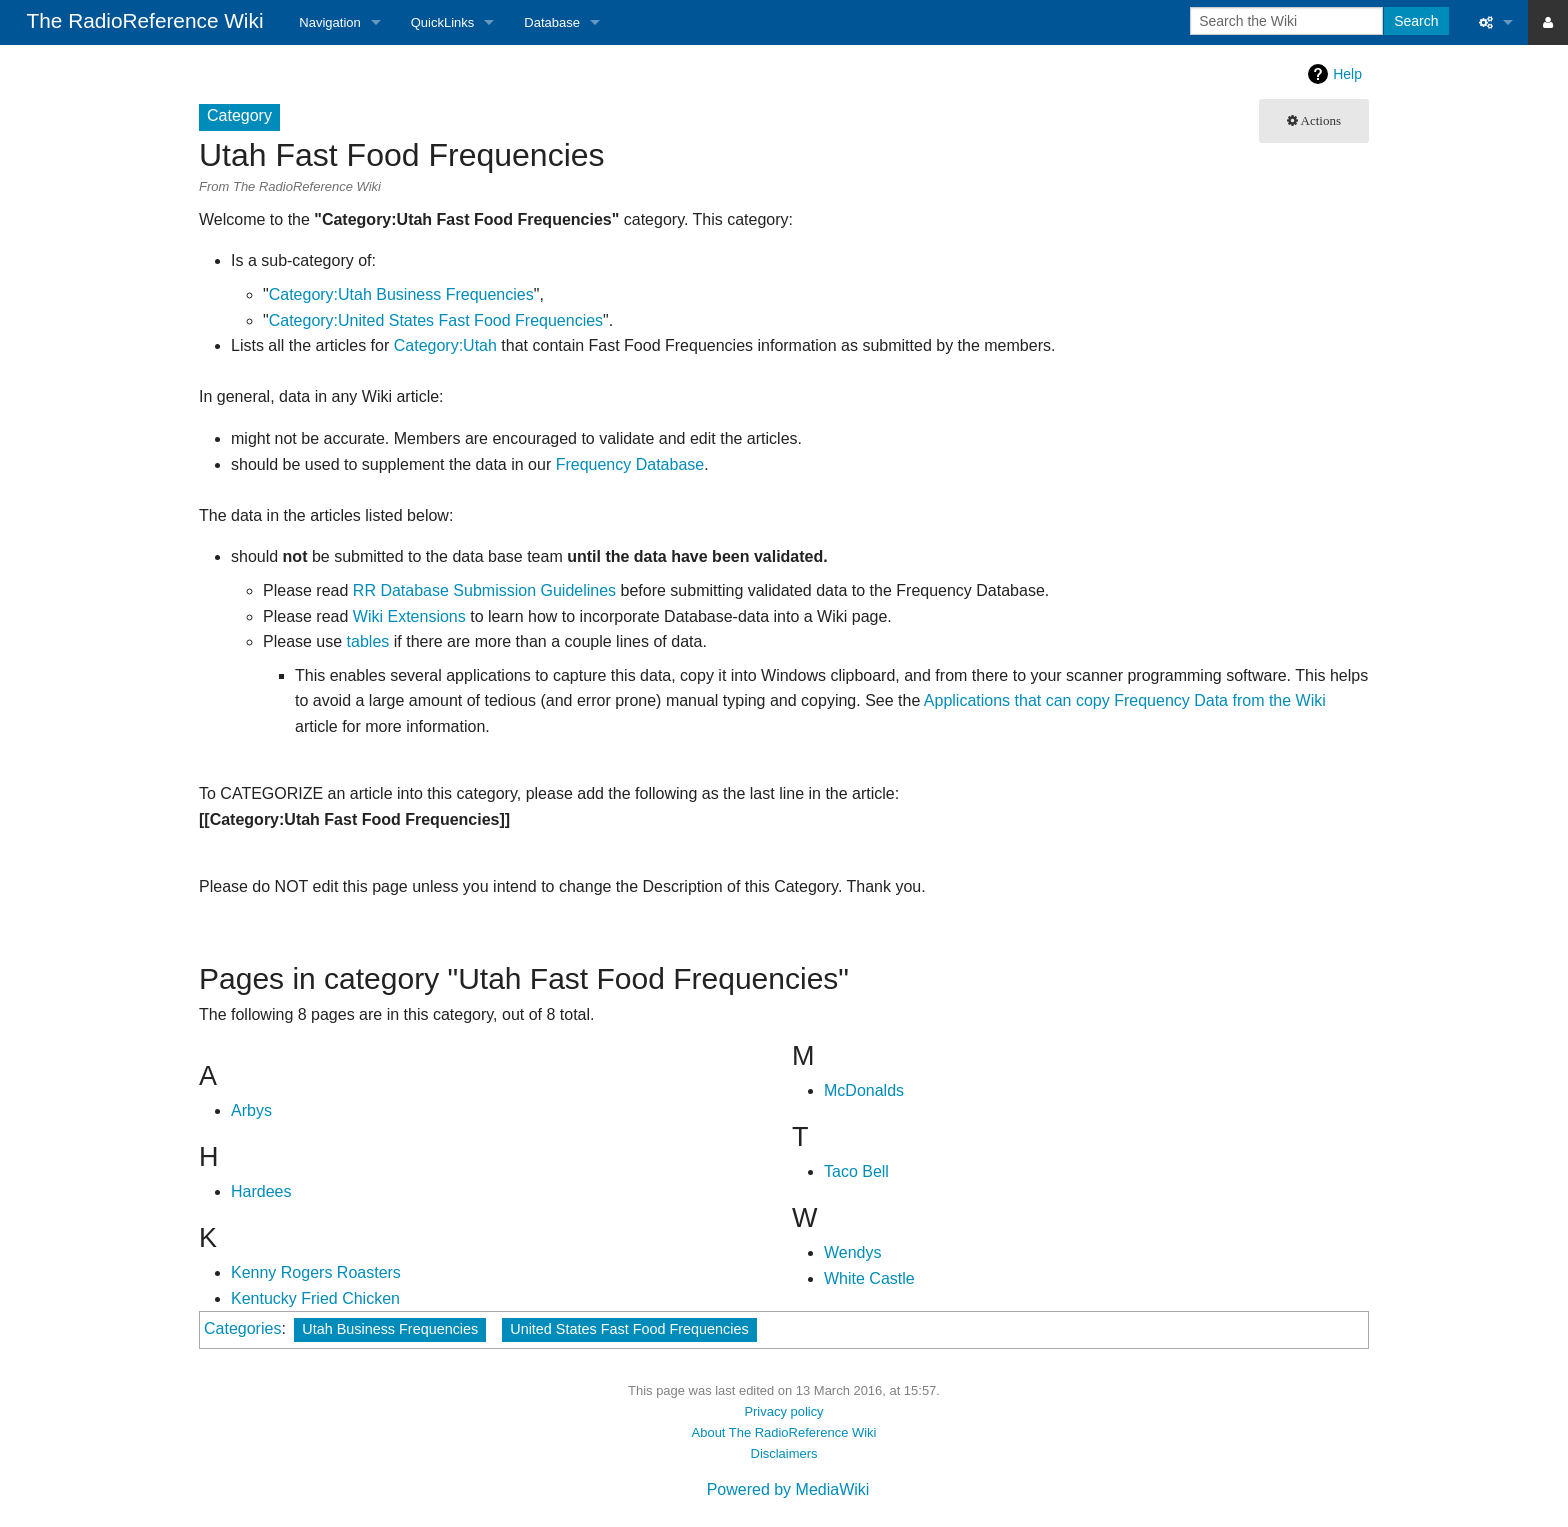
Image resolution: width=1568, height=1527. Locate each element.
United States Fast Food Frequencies (629, 1329)
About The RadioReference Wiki (784, 1432)
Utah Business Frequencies (390, 1329)
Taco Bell (856, 1171)
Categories (242, 1328)
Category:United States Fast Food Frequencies (436, 320)
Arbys (251, 1110)
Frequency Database (630, 464)
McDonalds (864, 1090)
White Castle (869, 1278)
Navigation (329, 22)
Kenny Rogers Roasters (316, 1272)
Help (1347, 74)
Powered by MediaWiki (788, 1489)
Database (552, 22)
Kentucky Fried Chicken (315, 1298)
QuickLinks (443, 22)
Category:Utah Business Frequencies (401, 294)
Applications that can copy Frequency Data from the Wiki (1125, 700)
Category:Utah (445, 345)
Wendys (853, 1252)
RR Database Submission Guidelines (484, 590)
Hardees (261, 1191)
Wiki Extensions (409, 616)
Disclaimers (784, 1453)
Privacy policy (783, 1411)
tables (368, 641)
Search (1416, 21)
